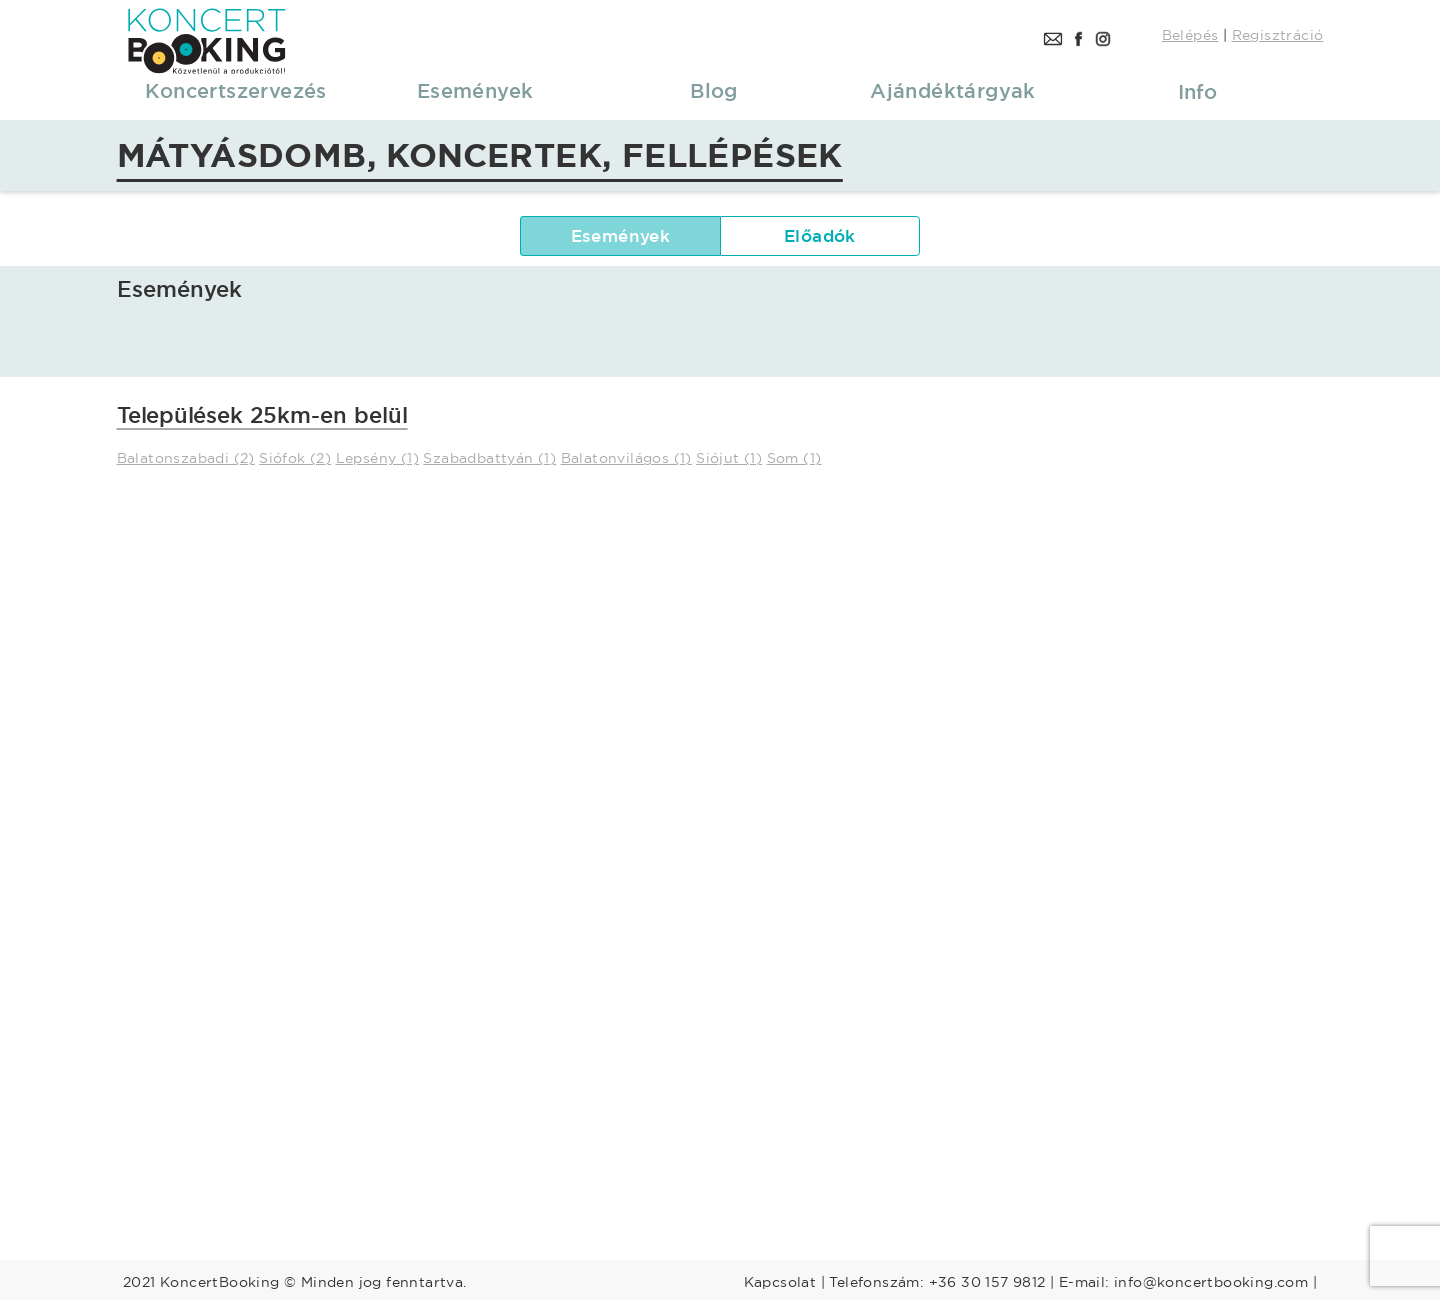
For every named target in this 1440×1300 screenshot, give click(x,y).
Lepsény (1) (377, 458)
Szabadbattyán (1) (489, 458)
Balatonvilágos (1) (626, 458)
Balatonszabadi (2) (186, 458)
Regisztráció (1278, 35)
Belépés (1190, 35)
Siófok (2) (295, 458)
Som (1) (794, 458)
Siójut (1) (729, 458)
